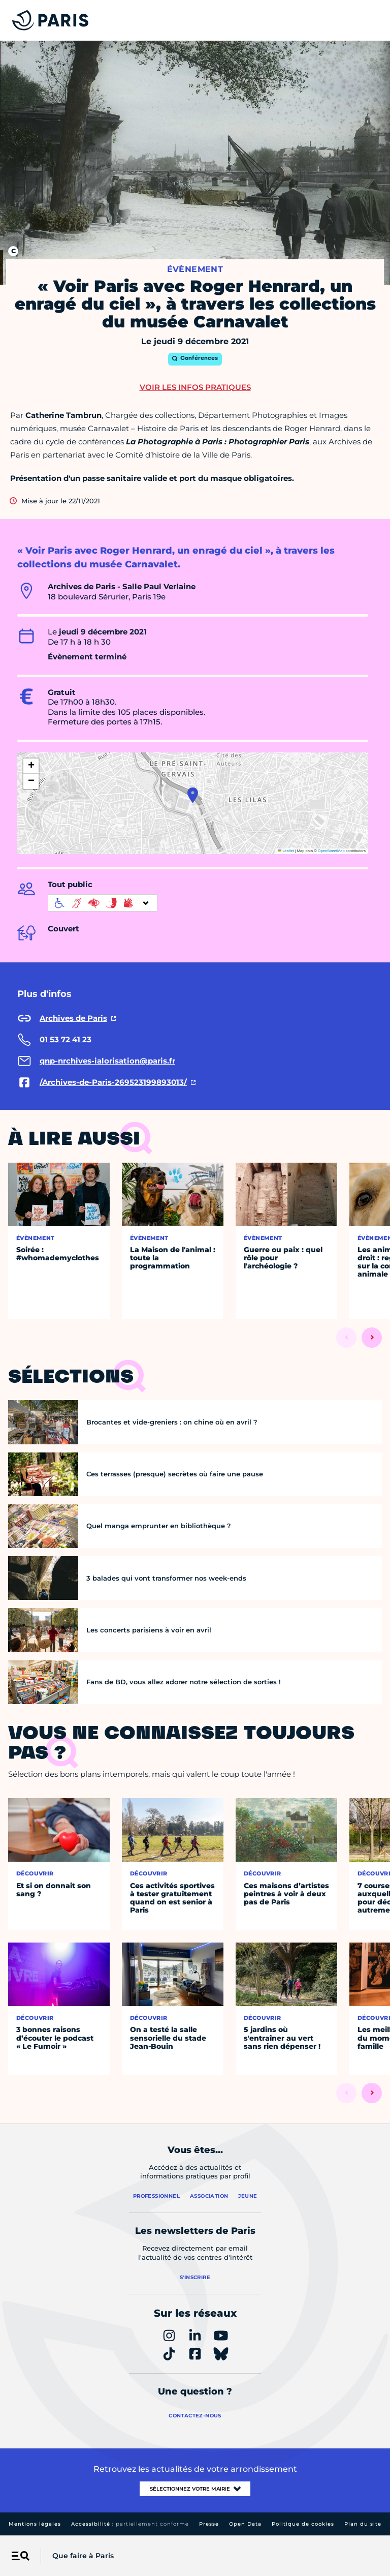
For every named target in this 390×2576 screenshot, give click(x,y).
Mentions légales (35, 2524)
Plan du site (362, 2524)
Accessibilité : (130, 2524)
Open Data (245, 2524)
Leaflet (286, 850)
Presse (209, 2524)
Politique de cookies (303, 2524)
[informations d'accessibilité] (102, 903)
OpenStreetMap (331, 850)
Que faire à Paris (83, 2555)
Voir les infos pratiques (195, 387)
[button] (192, 795)
